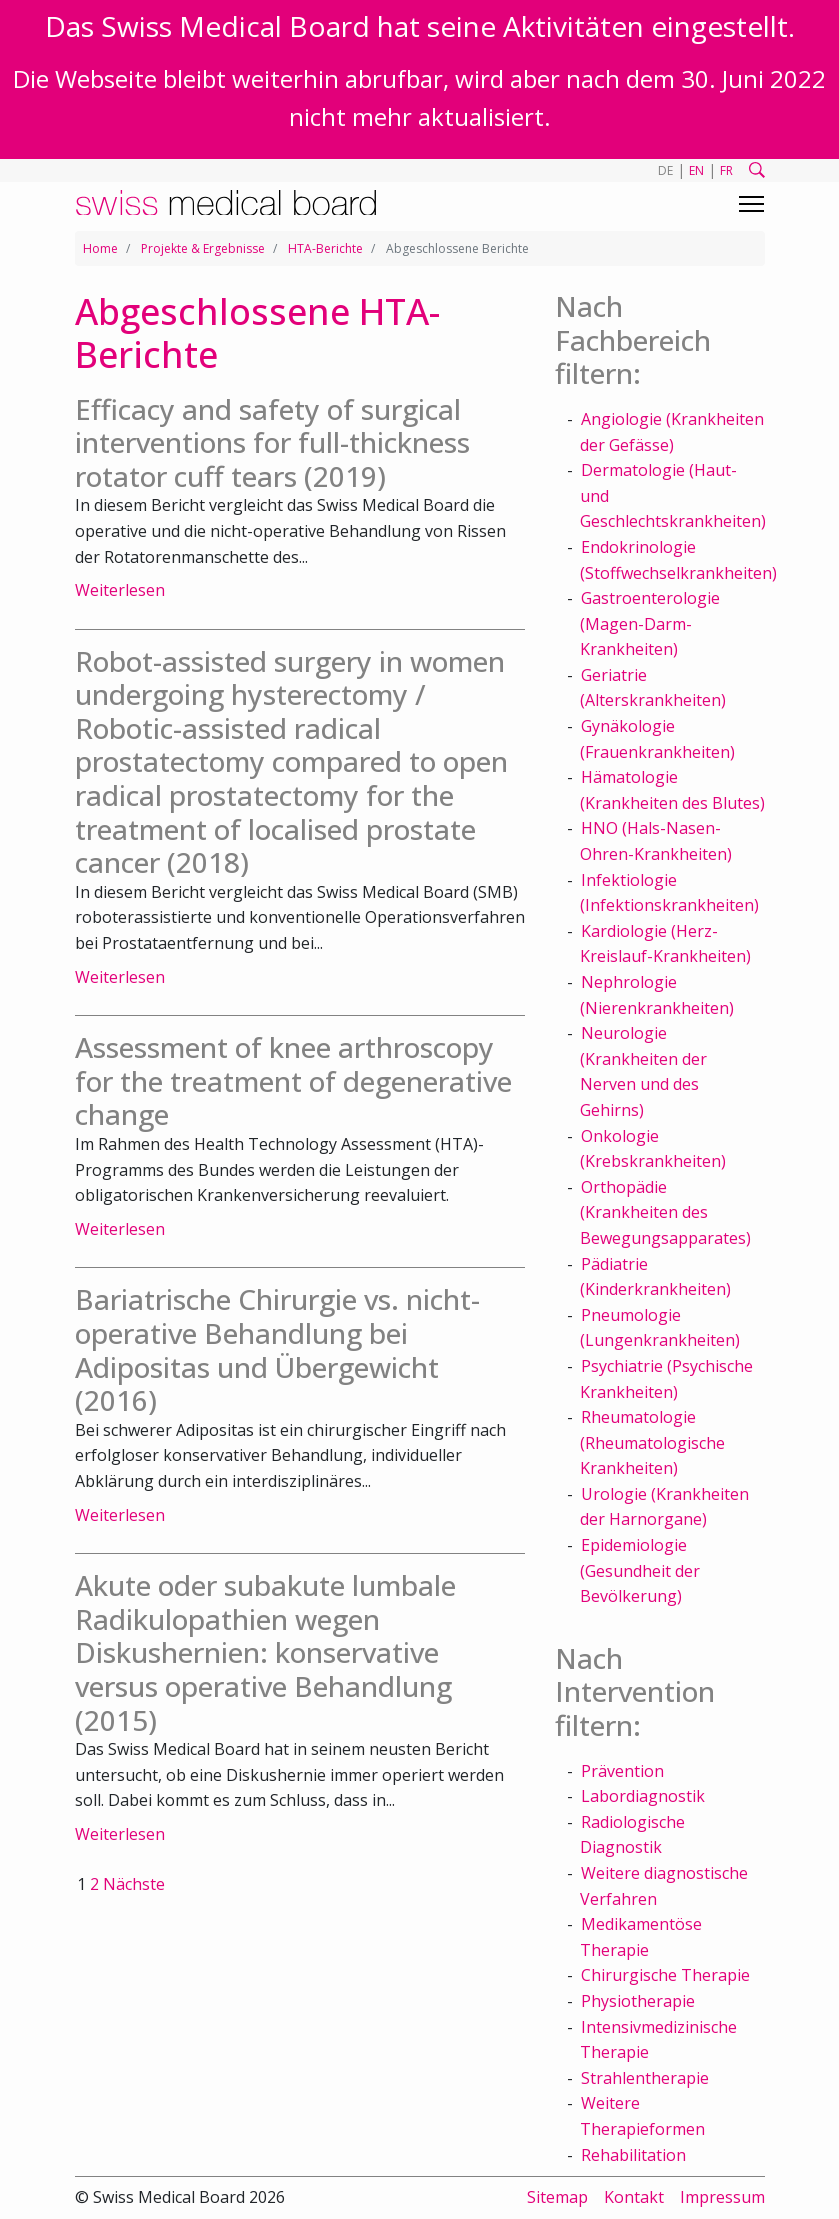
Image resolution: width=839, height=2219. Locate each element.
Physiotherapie (638, 2001)
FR (726, 170)
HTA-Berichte (325, 248)
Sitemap (557, 2197)
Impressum (722, 2197)
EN (696, 170)
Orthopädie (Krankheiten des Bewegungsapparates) (665, 1212)
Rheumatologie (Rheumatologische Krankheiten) (652, 1442)
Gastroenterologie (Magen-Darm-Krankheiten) (650, 623)
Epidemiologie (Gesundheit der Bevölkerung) (640, 1570)
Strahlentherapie (645, 2078)
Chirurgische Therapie (665, 1975)
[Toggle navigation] (751, 204)
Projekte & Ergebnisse (203, 248)
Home (100, 248)
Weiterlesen (120, 590)
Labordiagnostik (643, 1796)
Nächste (134, 1884)
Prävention (622, 1771)
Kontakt (634, 2197)
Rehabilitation (633, 2155)
